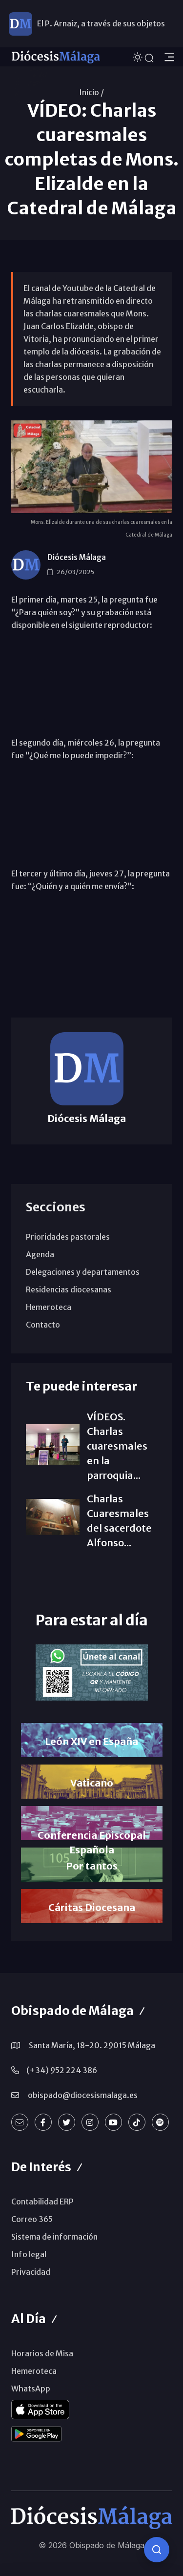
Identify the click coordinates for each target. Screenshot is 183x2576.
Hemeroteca (48, 1307)
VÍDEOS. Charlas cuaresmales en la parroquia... (117, 1446)
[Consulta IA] (156, 2549)
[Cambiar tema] (138, 56)
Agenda (40, 1254)
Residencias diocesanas (68, 1289)
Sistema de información (54, 2237)
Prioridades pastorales (68, 1237)
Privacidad (30, 2272)
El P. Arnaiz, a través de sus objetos (101, 23)
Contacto (43, 1325)
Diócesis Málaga (76, 557)
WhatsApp (30, 2388)
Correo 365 (32, 2219)
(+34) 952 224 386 (61, 2070)
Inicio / (91, 92)
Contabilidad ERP (42, 2201)
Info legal (28, 2254)
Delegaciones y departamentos (83, 1272)
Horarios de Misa (42, 2353)
